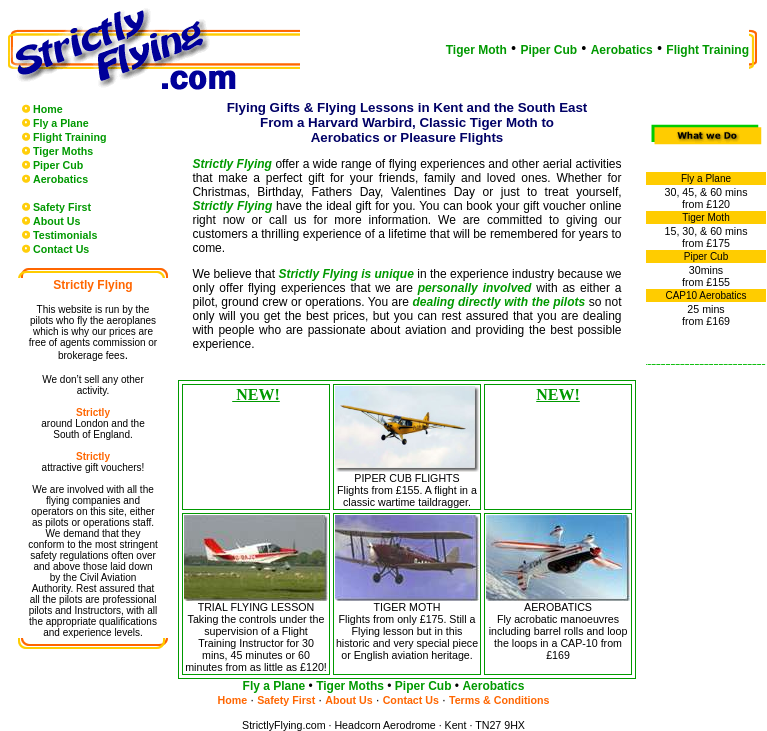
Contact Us (61, 249)
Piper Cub (548, 50)
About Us (56, 221)
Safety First (62, 207)
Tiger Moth (476, 50)
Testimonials (65, 235)
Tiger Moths (63, 151)
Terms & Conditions (499, 700)
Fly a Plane (61, 123)
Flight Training (707, 50)
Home (48, 109)
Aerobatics (622, 50)
